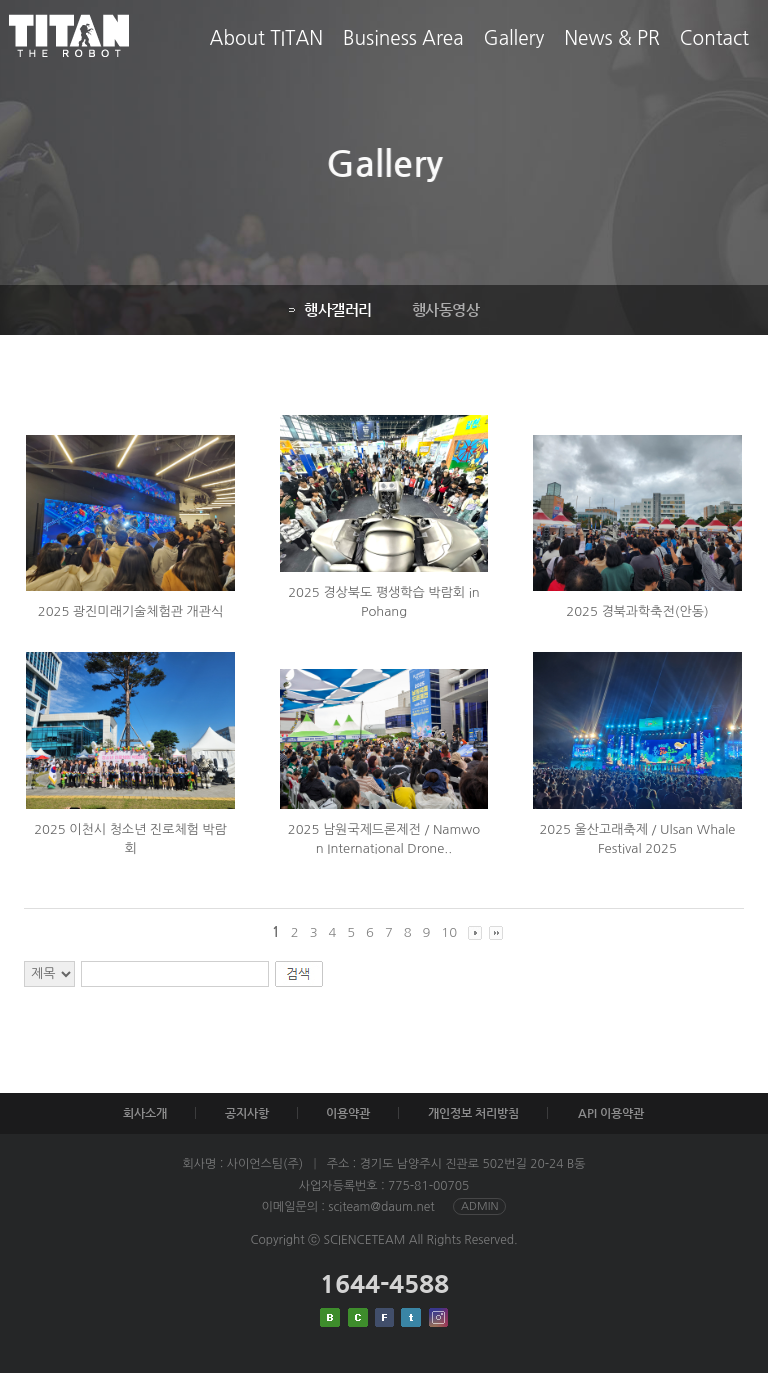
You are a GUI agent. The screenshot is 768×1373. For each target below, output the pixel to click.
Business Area (403, 53)
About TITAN (267, 53)
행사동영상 (444, 309)
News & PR (612, 53)
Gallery (514, 53)
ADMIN (479, 1206)
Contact (714, 53)
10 (449, 932)
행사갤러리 (328, 309)
